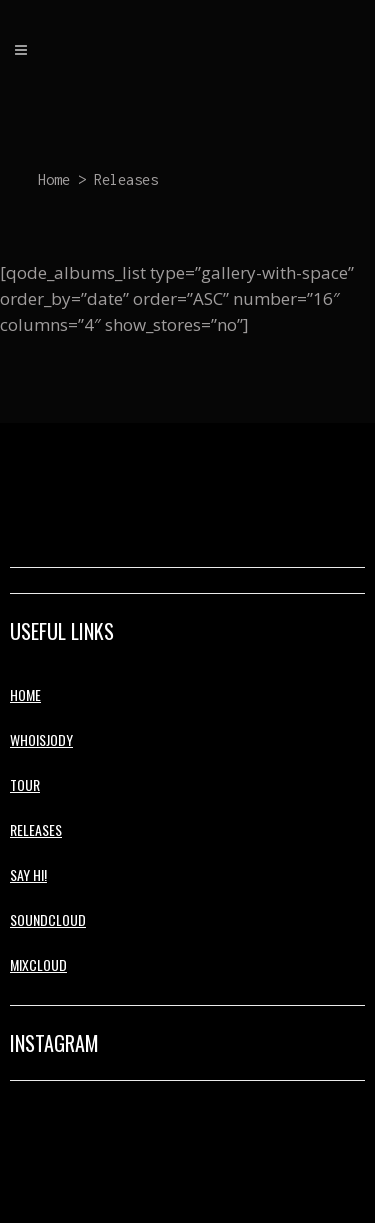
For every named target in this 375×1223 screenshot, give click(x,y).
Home (54, 179)
